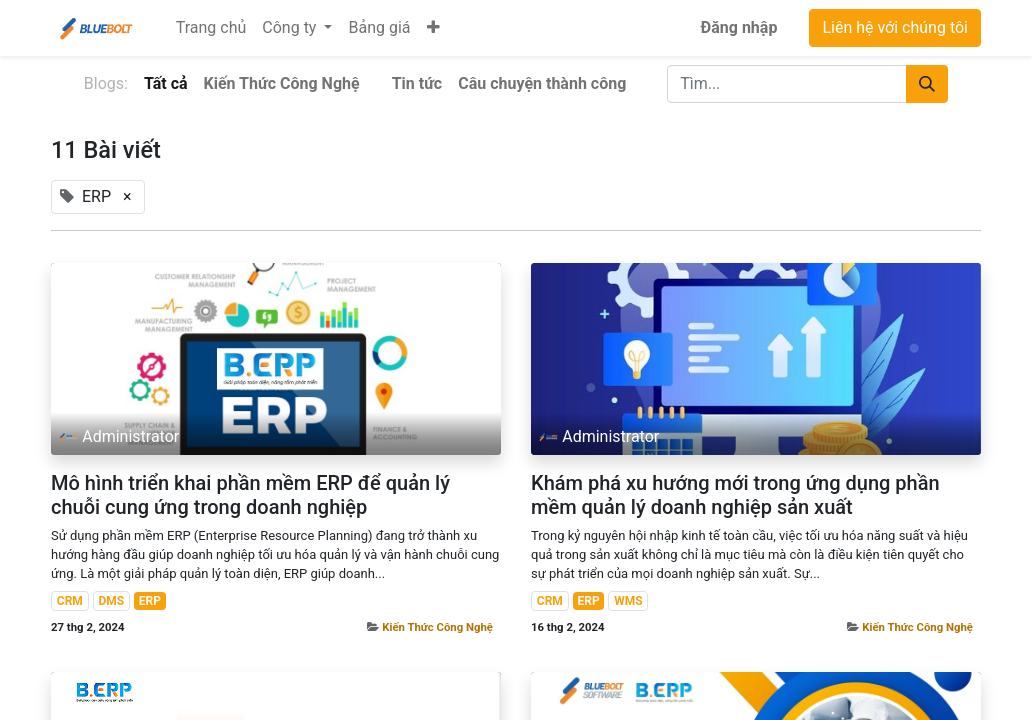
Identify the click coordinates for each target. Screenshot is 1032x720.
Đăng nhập (739, 27)
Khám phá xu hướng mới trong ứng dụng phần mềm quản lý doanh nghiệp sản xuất (735, 495)
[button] (433, 28)
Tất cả (166, 83)
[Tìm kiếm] (927, 84)
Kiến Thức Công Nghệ (437, 627)
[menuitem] (211, 28)
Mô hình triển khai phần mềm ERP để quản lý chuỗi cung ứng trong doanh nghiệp (250, 495)
